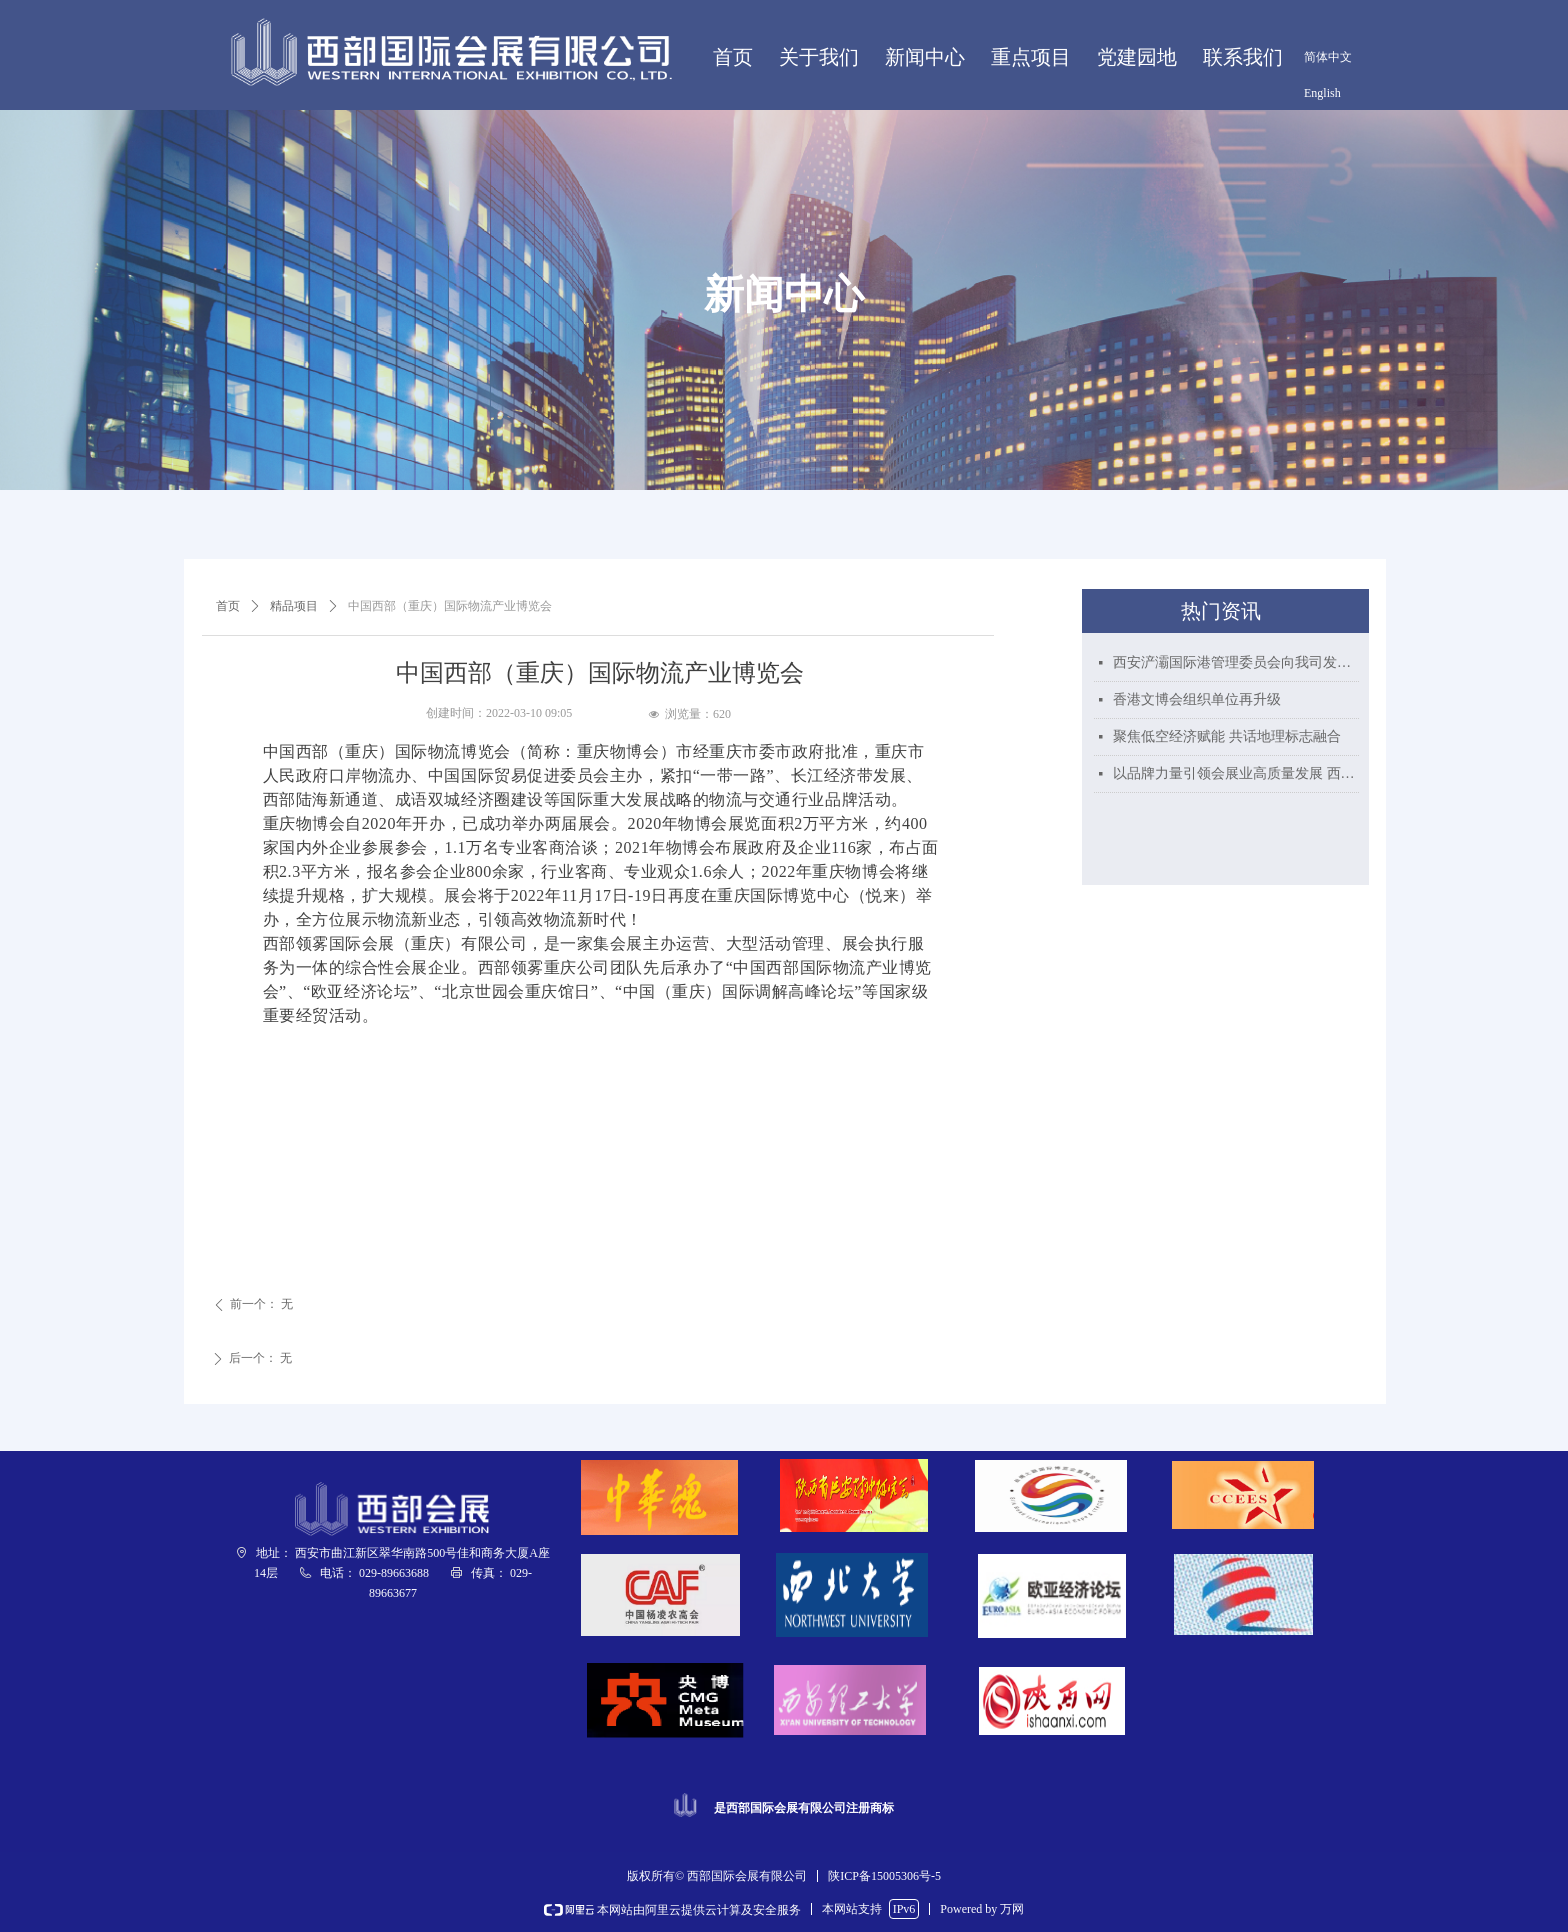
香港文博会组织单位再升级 (1197, 699)
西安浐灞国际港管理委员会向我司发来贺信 (1236, 662)
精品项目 (294, 606)
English (1322, 93)
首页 (228, 606)
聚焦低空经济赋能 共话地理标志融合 (1227, 736)
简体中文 (1328, 57)
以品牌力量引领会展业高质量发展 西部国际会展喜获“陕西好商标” (1236, 773)
